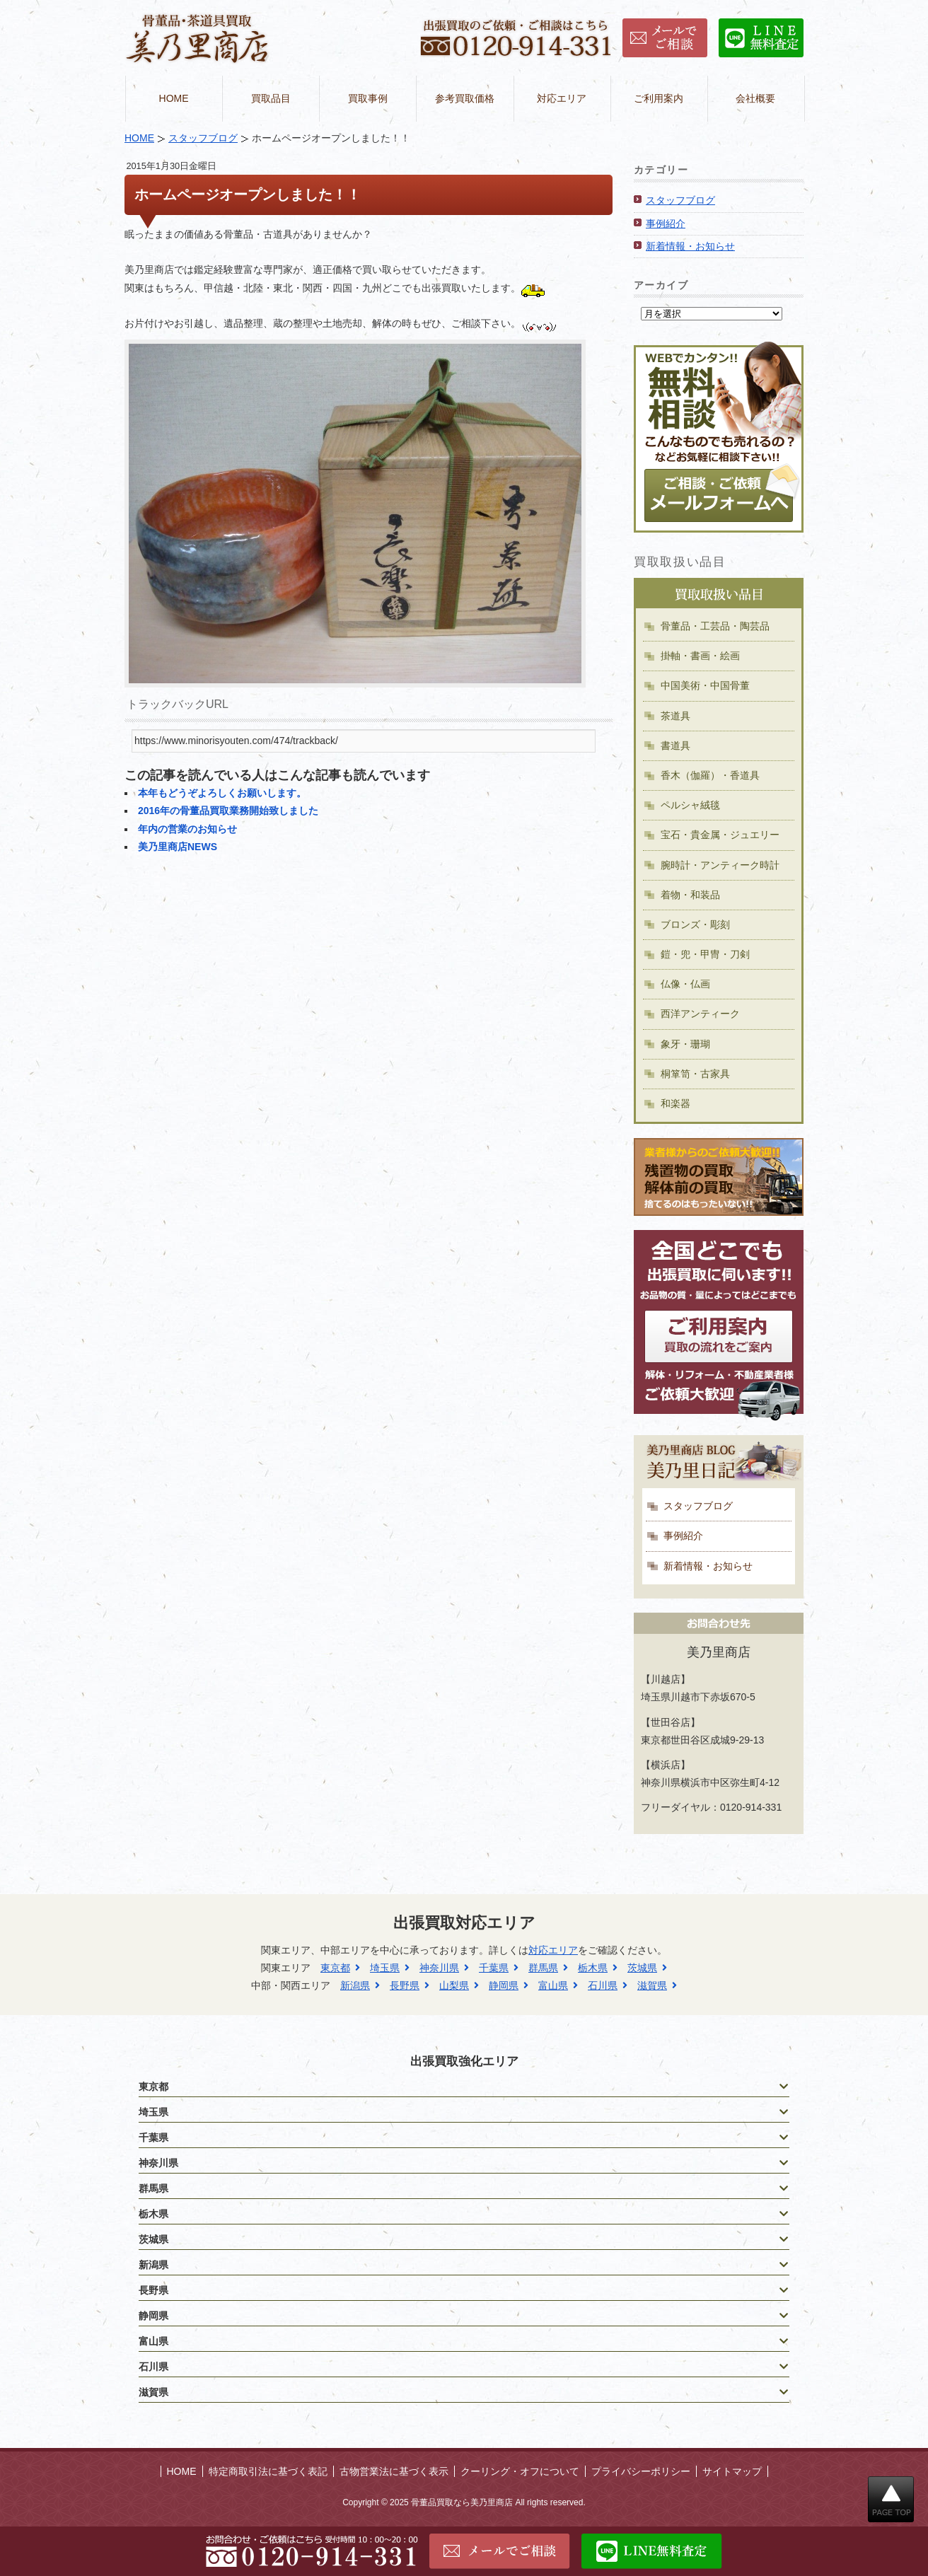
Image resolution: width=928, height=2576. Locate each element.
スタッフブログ (203, 138)
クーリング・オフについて (519, 2471)
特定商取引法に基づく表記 (268, 2471)
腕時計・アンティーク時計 (720, 865)
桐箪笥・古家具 (695, 1073)
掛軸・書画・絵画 (700, 655)
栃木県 (593, 1967)
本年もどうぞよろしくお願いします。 (222, 793)
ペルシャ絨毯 (690, 805)
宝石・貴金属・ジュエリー (720, 834)
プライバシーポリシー (640, 2471)
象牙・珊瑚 (685, 1044)
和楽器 (675, 1103)
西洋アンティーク (700, 1013)
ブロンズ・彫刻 (695, 924)
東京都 (335, 1967)
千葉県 (494, 1967)
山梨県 (454, 1985)
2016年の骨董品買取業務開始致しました (228, 810)
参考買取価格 (464, 98)
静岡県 (503, 1985)
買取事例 (368, 98)
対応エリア (561, 98)
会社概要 (755, 98)
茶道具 (675, 715)
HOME (174, 98)
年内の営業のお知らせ (187, 829)
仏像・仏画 (685, 984)
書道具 (675, 745)
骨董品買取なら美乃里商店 (462, 2502)
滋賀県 (652, 1985)
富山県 (553, 1985)
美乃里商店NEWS (177, 846)
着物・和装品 (690, 894)
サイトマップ (732, 2471)
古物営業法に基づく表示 (394, 2471)
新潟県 (355, 1985)
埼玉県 (385, 1967)
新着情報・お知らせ (690, 246)
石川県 (602, 1985)
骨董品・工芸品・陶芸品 (715, 626)
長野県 (404, 1985)
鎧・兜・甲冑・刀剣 (705, 954)
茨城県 (642, 1967)
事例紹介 (665, 223)
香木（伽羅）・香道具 (710, 775)
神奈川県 (439, 1967)
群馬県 (543, 1967)
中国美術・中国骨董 (705, 685)
